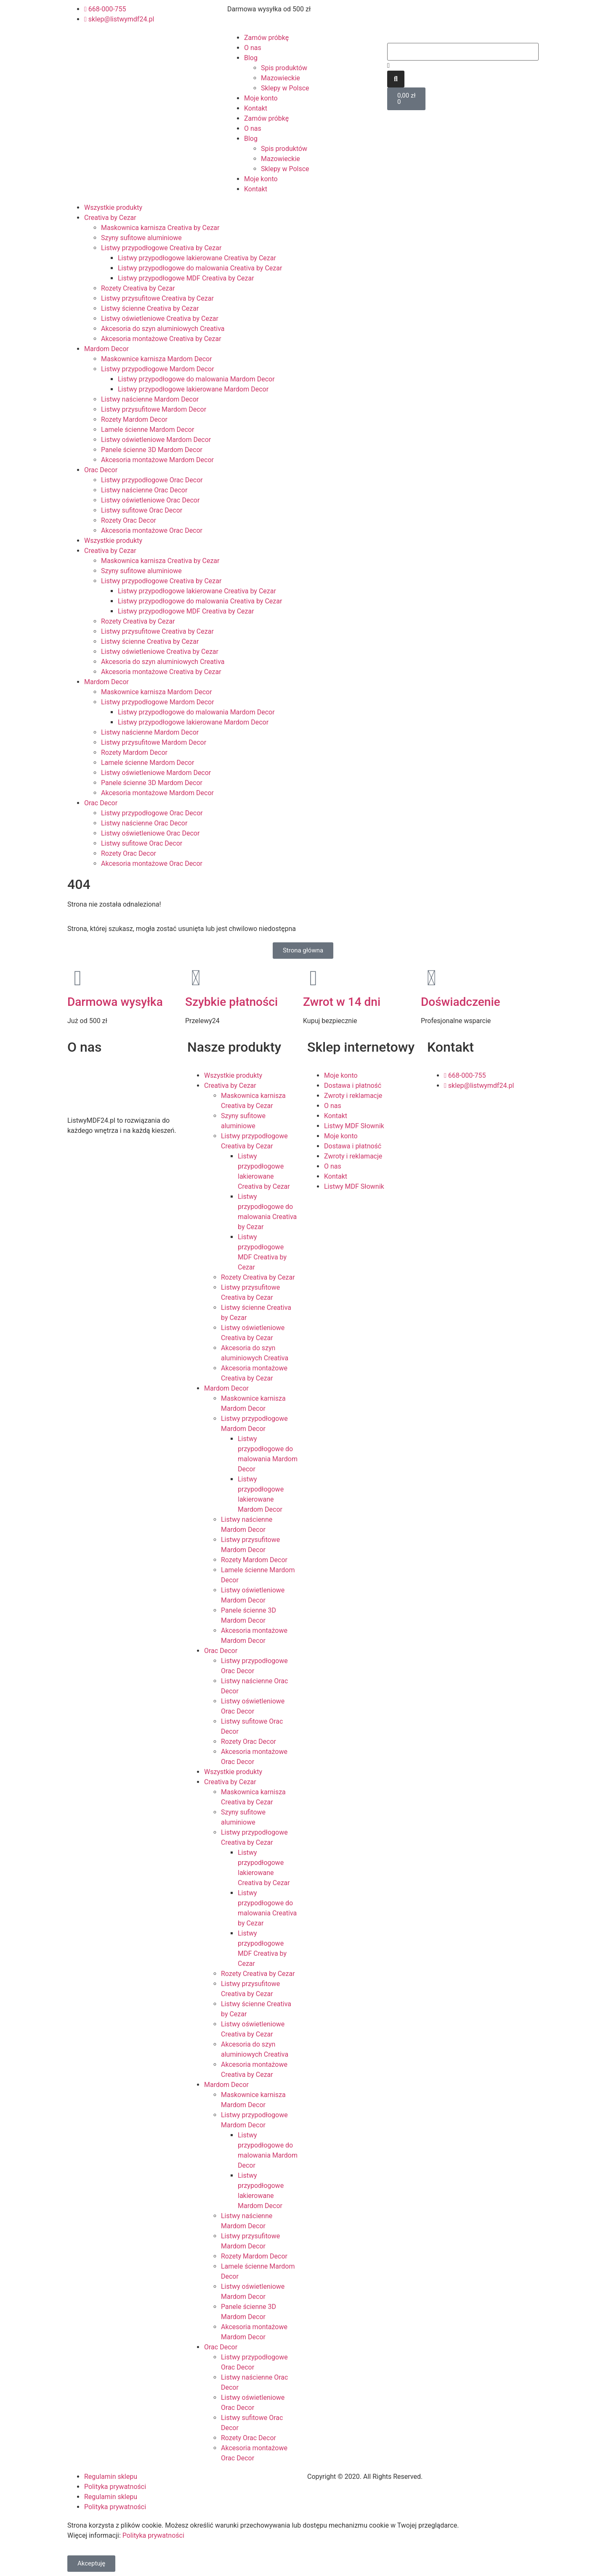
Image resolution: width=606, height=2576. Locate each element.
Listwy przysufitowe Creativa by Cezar (157, 298)
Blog (251, 58)
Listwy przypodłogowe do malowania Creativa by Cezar (200, 268)
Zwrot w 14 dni (341, 1002)
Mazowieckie (280, 78)
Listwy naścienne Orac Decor (144, 490)
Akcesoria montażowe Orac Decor (151, 530)
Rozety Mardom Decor (134, 419)
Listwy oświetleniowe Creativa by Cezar (159, 319)
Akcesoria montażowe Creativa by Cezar (161, 339)
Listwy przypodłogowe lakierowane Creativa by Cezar (197, 258)
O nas (252, 48)
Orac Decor (100, 470)
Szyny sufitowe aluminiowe (141, 238)
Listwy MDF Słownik (354, 1126)
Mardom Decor (106, 349)
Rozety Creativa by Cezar (138, 288)
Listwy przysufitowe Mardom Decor (153, 409)
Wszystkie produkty (113, 208)
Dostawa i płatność (352, 1086)
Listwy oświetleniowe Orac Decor (150, 500)
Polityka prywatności (115, 2487)
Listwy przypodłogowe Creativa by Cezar (161, 248)
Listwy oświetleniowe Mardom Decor (156, 440)
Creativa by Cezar (110, 218)
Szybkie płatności (231, 1002)
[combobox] (463, 52)
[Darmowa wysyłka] (77, 978)
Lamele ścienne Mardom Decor (147, 430)
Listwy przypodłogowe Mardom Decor (157, 369)
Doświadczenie (460, 1002)
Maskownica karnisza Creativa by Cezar (160, 228)
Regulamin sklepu (110, 2477)
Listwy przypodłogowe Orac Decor (152, 480)
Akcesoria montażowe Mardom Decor (157, 460)
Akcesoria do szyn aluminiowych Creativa (162, 329)
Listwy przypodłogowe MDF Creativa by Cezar (186, 278)
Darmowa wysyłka (115, 1002)
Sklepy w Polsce (285, 88)
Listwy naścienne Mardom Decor (150, 399)
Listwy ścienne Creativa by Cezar (150, 308)
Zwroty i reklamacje (353, 1096)
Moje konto (261, 98)
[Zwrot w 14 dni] (313, 978)
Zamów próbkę (266, 38)
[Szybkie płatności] (195, 978)
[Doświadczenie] (431, 978)
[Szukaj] (395, 79)
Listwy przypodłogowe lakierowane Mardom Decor (193, 389)
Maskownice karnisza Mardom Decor (156, 359)
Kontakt (255, 108)
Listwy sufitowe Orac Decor (141, 510)
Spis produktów (284, 68)
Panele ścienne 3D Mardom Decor (151, 450)
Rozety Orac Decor (128, 520)
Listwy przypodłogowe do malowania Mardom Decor (196, 379)
